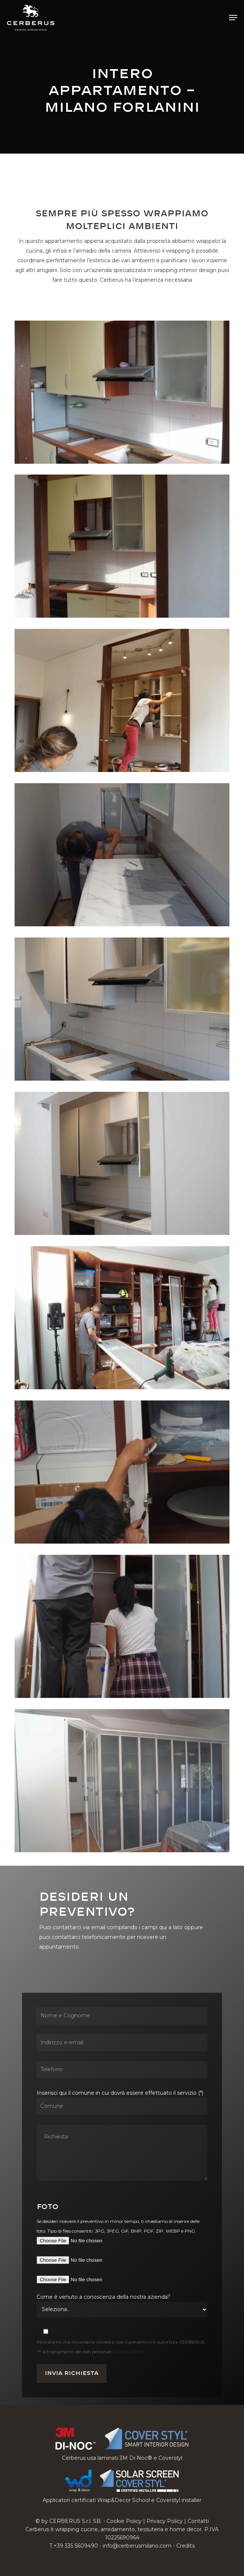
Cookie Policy (124, 2521)
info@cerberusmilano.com (137, 2545)
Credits (185, 2545)
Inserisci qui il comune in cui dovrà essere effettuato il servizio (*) (122, 2136)
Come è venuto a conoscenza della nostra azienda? (103, 2297)
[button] (233, 17)
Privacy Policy (129, 2351)
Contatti (198, 2521)
